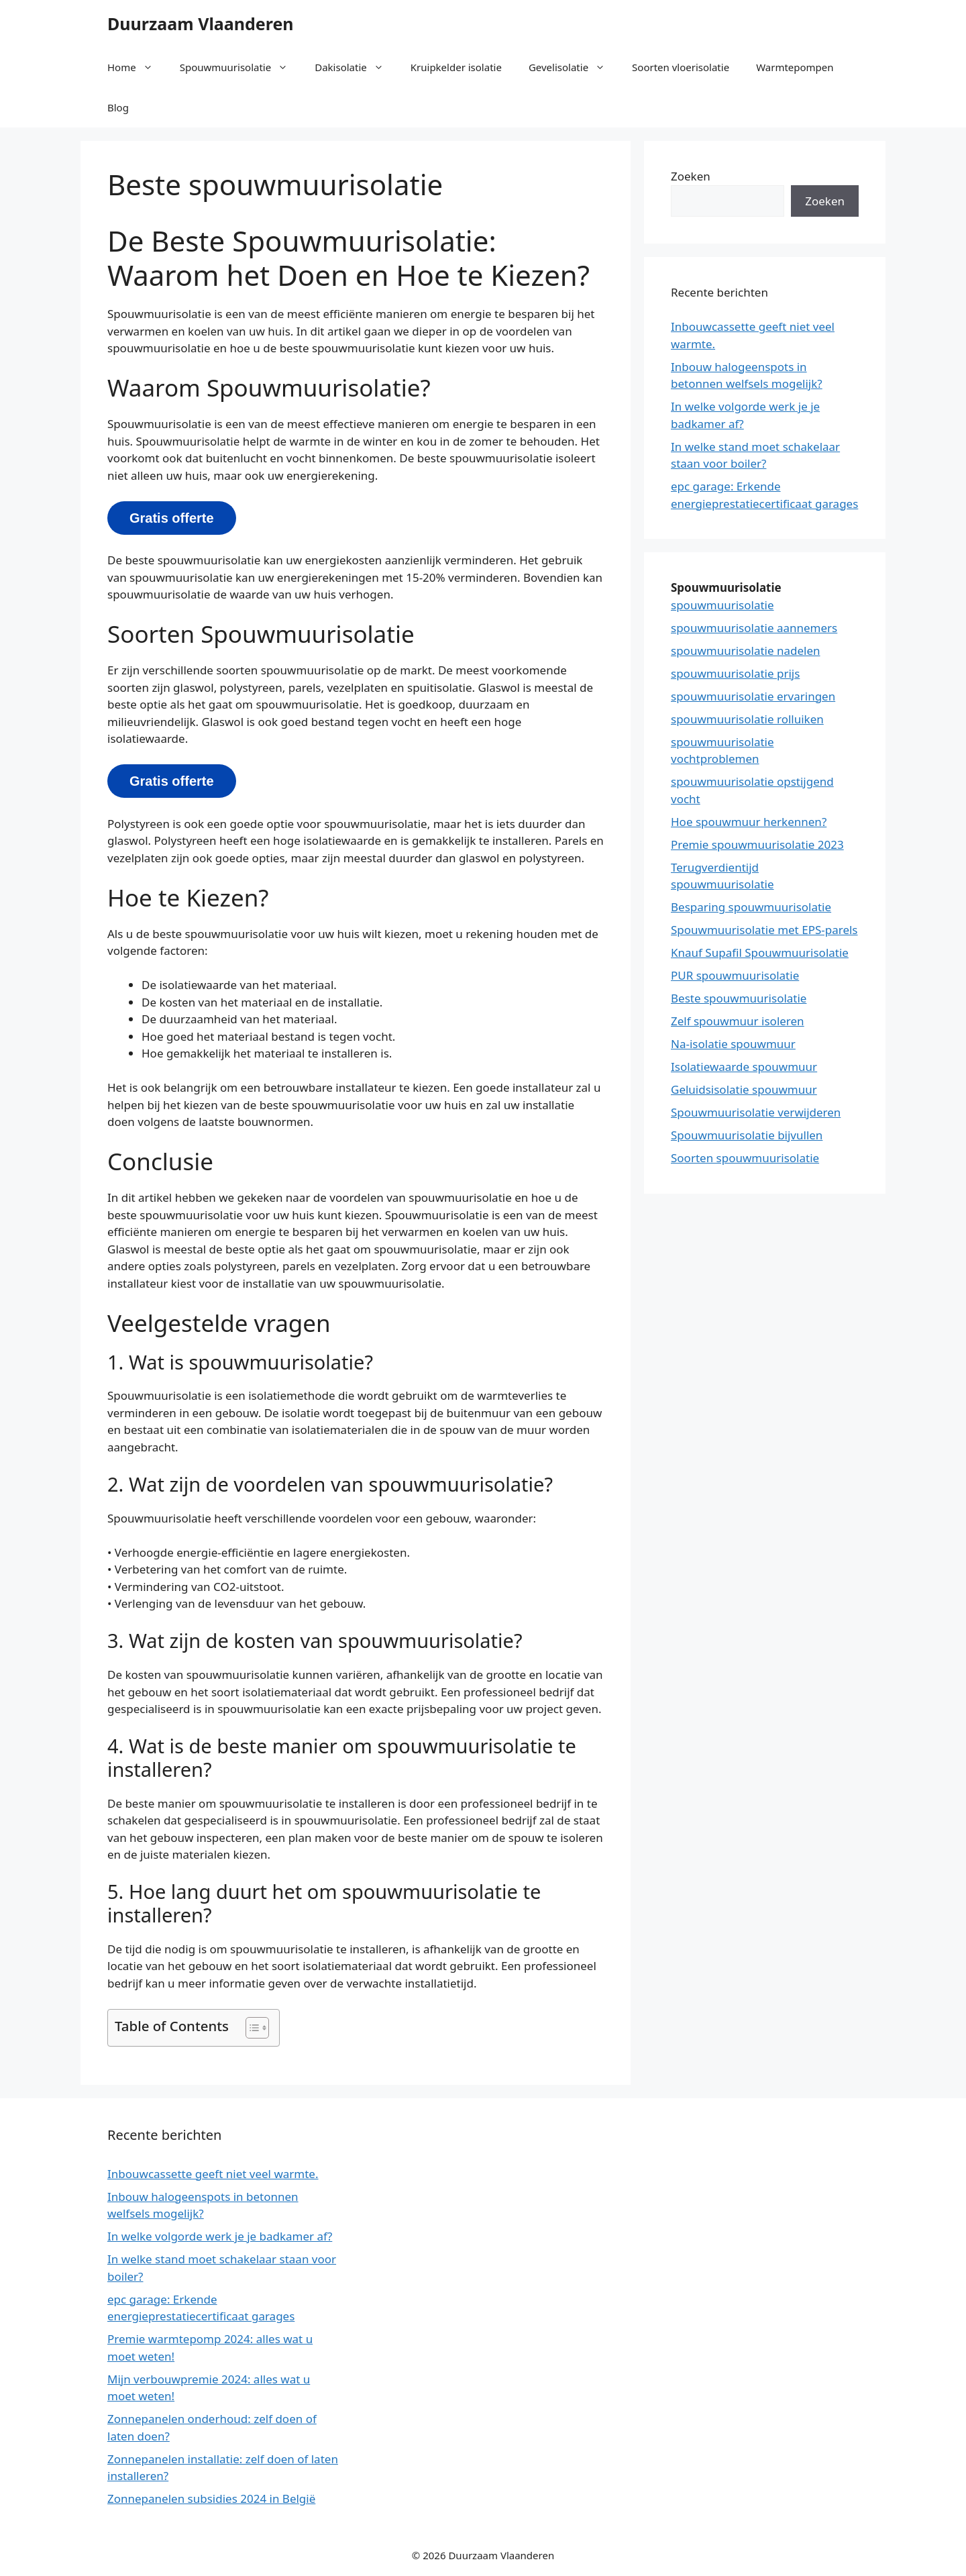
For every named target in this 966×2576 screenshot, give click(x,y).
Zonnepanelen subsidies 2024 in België (211, 2498)
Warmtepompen (794, 67)
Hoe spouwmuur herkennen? (748, 821)
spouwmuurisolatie (722, 605)
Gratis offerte (171, 518)
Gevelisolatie (574, 67)
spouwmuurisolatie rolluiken (747, 719)
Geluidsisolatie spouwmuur (744, 1089)
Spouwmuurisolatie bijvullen (746, 1135)
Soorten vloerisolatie (680, 67)
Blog (118, 107)
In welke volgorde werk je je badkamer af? (219, 2236)
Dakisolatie (356, 67)
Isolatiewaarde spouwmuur (744, 1066)
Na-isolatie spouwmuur (733, 1043)
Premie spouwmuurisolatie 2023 (757, 844)
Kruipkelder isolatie (456, 67)
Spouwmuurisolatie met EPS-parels (764, 929)
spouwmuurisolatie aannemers (754, 627)
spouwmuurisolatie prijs (735, 673)
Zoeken (690, 176)
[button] (250, 2027)
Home (136, 67)
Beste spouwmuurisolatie (738, 998)
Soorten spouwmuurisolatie (745, 1158)
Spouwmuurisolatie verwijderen (756, 1112)
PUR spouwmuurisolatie (735, 975)
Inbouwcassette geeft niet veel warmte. (213, 2173)
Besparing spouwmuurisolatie (751, 907)
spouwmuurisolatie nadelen (745, 650)
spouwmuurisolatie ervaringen (753, 696)
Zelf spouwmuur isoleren (737, 1021)
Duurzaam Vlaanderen (200, 23)
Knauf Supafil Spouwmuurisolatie (760, 952)
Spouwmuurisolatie (241, 67)
